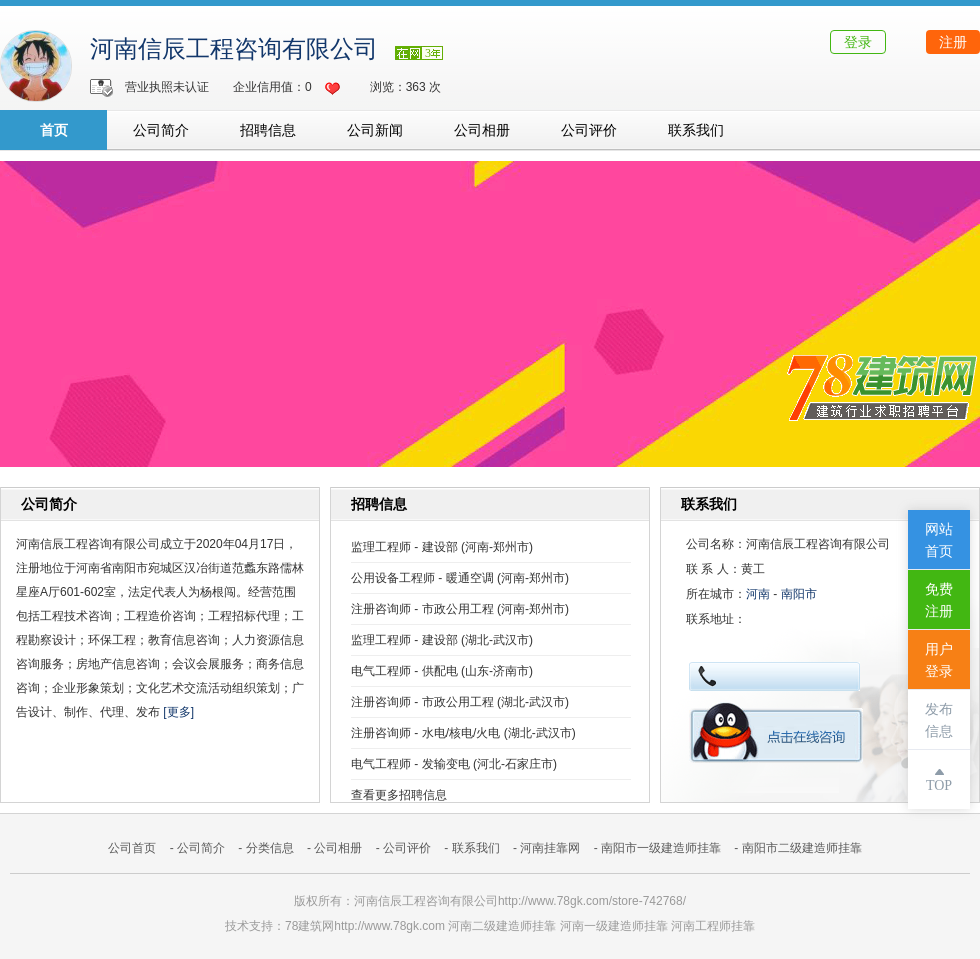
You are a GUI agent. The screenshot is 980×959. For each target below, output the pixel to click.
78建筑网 (309, 926)
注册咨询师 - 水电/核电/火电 (425, 733)
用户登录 (939, 660)
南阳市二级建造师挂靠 (802, 848)
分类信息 (270, 848)
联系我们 (696, 130)
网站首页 (939, 540)
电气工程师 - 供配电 (404, 671)
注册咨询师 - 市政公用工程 (422, 609)
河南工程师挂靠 (713, 926)
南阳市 (799, 594)
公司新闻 (375, 130)
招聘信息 (268, 130)
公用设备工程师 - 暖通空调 (422, 578)
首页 (54, 130)
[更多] (178, 712)
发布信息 (939, 720)
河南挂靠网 (550, 848)
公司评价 (589, 130)
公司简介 (161, 130)
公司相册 (482, 130)
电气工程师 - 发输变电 (410, 764)
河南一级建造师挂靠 (614, 926)
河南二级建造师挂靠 (502, 926)
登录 (858, 42)
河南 (758, 594)
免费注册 (939, 600)
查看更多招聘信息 (399, 795)
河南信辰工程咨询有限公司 (234, 49)
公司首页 (132, 848)
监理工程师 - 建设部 (404, 547)
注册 (953, 42)
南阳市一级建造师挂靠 (661, 848)
